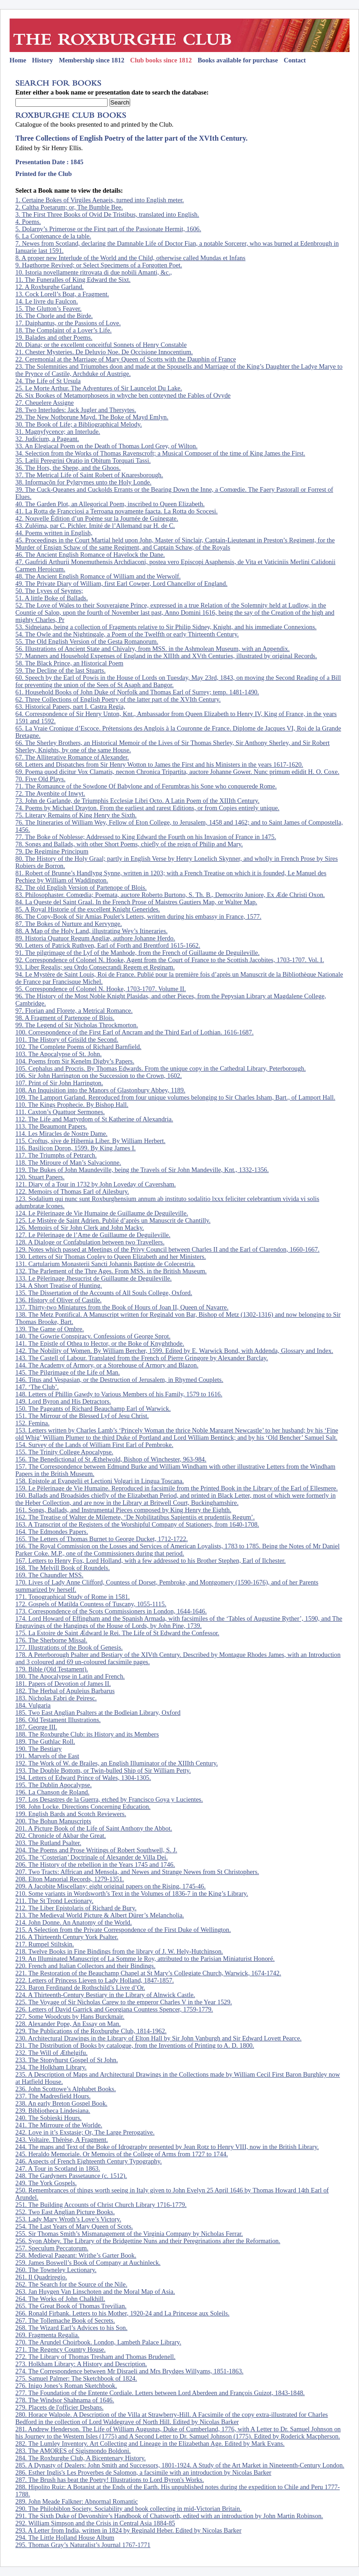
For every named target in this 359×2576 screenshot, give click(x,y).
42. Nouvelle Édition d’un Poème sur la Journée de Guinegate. (96, 518)
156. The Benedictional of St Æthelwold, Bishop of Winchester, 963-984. (110, 1459)
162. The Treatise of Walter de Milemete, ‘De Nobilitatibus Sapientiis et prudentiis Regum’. (135, 1517)
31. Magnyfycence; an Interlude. (57, 431)
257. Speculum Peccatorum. (51, 2248)
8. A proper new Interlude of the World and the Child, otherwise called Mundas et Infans (130, 257)
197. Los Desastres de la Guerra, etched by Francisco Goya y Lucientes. (109, 1799)
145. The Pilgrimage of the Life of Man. (67, 1372)
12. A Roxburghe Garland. (49, 286)
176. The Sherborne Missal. (51, 1640)
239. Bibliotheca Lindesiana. (52, 2110)
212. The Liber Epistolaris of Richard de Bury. (76, 1908)
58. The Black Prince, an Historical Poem (69, 663)
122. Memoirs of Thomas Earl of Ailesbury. (72, 1191)
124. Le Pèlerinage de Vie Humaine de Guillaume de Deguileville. (101, 1213)
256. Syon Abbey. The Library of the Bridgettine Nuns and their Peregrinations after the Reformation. (147, 2240)
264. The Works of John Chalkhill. (60, 2298)
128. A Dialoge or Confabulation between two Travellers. (90, 1242)
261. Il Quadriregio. (41, 2277)
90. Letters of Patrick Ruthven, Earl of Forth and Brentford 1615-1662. (107, 945)
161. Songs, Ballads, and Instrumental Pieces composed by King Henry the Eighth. (123, 1509)
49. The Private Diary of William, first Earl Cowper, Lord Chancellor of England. (121, 583)
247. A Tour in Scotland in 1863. (57, 2168)
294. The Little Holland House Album (64, 2537)
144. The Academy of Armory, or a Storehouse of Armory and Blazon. (106, 1365)
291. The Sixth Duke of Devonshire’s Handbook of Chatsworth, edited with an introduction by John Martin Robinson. (169, 2515)
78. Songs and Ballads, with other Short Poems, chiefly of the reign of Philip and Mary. (129, 844)
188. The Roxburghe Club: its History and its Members (87, 1734)
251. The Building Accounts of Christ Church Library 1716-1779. (101, 2204)
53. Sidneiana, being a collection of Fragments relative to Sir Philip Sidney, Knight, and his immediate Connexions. (165, 627)
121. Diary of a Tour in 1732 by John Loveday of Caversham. (95, 1184)
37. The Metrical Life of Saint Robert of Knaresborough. (89, 475)
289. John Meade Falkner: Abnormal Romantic (76, 2501)
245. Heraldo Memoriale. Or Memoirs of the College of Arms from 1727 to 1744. (121, 2154)
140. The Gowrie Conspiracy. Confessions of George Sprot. (92, 1336)
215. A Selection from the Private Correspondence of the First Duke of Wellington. (123, 1929)
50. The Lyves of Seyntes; (49, 590)
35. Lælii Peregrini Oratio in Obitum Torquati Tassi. (83, 460)
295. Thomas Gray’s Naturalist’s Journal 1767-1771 (83, 2544)
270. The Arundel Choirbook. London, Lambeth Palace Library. (98, 2342)
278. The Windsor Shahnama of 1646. (64, 2400)
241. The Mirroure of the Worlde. (58, 2125)
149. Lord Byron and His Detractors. (63, 1401)
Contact (295, 60)
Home (17, 60)
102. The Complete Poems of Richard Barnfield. (78, 1046)
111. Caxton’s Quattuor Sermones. (60, 1111)
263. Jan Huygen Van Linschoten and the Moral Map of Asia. (95, 2291)
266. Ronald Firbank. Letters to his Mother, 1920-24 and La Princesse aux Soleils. (122, 2313)
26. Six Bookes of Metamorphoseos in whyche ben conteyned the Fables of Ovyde (123, 395)
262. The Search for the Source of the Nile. (71, 2284)
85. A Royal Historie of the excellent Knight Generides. (87, 909)
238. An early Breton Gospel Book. (61, 2103)
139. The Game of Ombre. (49, 1329)
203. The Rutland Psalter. (48, 1842)
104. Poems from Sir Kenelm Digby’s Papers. (74, 1061)
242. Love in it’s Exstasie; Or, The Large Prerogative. (85, 2132)
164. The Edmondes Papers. (51, 1531)
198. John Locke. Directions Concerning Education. (83, 1806)
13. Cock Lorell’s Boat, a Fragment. (62, 294)
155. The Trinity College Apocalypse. (64, 1452)
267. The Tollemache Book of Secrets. (65, 2320)
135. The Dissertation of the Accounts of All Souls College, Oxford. (103, 1292)
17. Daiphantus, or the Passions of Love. (68, 323)
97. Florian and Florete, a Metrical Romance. (73, 1010)
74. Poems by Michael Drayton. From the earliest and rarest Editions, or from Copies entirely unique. (147, 807)
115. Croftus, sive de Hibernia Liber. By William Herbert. (90, 1140)
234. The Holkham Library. (50, 2067)
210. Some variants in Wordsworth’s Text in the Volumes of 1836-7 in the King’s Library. (131, 1893)
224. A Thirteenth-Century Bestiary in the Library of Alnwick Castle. (105, 1994)
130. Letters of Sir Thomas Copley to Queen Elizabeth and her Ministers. (110, 1256)
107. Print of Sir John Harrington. (59, 1082)
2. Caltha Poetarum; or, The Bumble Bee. (69, 207)
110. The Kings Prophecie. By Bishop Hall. (71, 1104)
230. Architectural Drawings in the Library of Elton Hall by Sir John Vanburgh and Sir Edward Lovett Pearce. (158, 2038)
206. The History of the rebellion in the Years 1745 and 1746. (95, 1864)
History (42, 60)
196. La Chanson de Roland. (52, 1792)
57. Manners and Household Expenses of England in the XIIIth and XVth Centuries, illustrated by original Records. (166, 655)
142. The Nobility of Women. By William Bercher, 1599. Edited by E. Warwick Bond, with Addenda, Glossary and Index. (174, 1350)
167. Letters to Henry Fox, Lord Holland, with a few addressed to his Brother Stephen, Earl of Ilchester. (150, 1560)
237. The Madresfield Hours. (52, 2096)
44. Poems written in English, (53, 532)
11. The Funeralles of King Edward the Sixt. (73, 279)
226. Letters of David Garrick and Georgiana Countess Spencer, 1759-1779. (114, 2009)
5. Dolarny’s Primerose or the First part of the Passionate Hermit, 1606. (108, 228)
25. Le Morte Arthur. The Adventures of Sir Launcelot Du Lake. (98, 388)
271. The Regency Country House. (60, 2349)
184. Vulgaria (33, 1705)
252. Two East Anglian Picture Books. (65, 2211)
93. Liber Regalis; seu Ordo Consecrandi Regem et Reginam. (95, 967)
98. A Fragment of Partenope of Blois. (64, 1017)
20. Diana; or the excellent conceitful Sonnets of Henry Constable (101, 344)
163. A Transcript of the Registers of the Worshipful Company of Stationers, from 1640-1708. (137, 1524)
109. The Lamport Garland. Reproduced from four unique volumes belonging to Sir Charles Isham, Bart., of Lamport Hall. (175, 1097)
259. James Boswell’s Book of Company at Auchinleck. (88, 2262)
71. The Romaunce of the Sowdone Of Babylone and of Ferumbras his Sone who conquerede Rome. (146, 786)
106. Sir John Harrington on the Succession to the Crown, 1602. (98, 1075)
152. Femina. (32, 1423)
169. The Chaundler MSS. (49, 1575)
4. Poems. (28, 221)
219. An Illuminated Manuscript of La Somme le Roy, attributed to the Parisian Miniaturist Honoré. (144, 1958)
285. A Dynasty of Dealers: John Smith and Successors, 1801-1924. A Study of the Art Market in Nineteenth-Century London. (179, 2465)
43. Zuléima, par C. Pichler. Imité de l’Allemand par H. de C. (95, 525)
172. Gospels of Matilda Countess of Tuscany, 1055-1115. (90, 1604)
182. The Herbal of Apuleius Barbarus (65, 1690)
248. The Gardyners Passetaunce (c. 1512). (71, 2175)
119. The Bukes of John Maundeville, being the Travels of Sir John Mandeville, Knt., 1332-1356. (142, 1169)
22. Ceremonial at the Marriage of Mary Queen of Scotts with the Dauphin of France (125, 359)
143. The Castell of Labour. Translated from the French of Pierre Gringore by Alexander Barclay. (141, 1358)
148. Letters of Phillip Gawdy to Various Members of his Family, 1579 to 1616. (118, 1394)
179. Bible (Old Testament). (51, 1669)
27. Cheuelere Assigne (44, 402)
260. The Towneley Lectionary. (55, 2269)
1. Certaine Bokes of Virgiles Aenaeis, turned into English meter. (99, 200)
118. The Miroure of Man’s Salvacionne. (68, 1162)
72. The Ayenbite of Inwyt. (50, 793)
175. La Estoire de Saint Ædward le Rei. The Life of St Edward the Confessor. (117, 1633)
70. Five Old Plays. (40, 779)
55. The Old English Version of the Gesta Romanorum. (86, 641)
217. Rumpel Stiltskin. (44, 1944)
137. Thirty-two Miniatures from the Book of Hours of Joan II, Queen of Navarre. (121, 1307)
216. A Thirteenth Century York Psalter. (66, 1936)
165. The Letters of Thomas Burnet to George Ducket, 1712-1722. (101, 1538)
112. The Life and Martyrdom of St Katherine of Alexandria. (94, 1119)
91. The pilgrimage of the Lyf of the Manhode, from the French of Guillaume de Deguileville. (137, 952)
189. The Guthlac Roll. (45, 1741)
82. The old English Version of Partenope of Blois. (80, 887)
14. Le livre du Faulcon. (46, 301)
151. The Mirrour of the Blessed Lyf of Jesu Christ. (82, 1415)
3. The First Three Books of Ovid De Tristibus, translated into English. (107, 214)
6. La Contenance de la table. (53, 236)
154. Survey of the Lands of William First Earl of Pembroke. (94, 1444)
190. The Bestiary (38, 1748)
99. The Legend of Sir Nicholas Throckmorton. (76, 1025)
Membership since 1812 (91, 60)
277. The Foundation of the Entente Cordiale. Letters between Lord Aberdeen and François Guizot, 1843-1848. (160, 2392)
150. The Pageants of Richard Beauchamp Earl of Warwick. (93, 1408)
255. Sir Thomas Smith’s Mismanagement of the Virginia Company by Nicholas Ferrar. (129, 2233)
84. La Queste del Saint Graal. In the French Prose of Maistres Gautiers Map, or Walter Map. (136, 902)
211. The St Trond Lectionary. (54, 1900)
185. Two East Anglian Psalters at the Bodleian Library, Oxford (97, 1712)
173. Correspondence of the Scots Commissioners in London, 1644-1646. (111, 1611)
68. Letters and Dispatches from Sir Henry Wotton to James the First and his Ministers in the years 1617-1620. (159, 764)
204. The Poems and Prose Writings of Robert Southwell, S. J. (96, 1850)
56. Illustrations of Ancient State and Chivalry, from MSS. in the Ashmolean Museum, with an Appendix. (152, 648)
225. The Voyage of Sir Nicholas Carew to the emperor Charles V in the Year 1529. (123, 2002)
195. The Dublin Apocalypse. (53, 1784)
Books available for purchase (238, 60)
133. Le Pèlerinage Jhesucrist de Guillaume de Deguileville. (93, 1278)
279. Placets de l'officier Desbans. (59, 2407)
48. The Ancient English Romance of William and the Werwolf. (98, 576)
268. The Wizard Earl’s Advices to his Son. (71, 2327)
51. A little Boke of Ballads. (51, 598)
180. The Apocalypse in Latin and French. (70, 1676)
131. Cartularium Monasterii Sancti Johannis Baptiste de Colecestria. (105, 1263)
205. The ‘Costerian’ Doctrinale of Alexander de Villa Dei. (91, 1857)
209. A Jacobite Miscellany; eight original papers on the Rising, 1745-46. (110, 1886)
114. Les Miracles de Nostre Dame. (61, 1133)
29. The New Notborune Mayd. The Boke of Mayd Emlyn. (91, 417)
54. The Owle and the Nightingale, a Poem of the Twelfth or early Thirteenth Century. (127, 634)
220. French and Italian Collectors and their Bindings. (85, 1965)
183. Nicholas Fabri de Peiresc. (56, 1698)
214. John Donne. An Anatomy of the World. (73, 1922)
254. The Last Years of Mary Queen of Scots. (74, 2226)
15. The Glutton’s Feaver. (48, 308)
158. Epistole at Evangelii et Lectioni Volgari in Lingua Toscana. (99, 1481)
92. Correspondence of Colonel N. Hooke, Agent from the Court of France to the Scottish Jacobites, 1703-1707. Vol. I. (169, 959)
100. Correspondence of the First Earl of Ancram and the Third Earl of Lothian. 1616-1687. (134, 1032)
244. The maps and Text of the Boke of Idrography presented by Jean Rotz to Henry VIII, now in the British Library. (167, 2146)
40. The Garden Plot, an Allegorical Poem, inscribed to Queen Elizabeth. (110, 504)
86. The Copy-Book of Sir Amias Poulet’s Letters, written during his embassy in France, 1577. (138, 916)
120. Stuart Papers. (40, 1177)
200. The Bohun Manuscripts (53, 1821)
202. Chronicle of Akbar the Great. (60, 1835)
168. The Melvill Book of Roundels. (62, 1567)
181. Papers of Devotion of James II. (63, 1683)
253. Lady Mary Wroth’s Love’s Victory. (68, 2219)
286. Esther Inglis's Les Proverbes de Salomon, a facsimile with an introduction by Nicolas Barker (143, 2472)
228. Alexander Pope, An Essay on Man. (68, 2023)
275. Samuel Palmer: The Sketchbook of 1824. (76, 2378)
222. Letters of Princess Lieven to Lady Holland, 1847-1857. (94, 1980)
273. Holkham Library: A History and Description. (81, 2363)
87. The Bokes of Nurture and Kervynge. (68, 923)
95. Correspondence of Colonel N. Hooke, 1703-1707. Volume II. (100, 988)
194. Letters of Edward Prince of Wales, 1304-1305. (83, 1777)
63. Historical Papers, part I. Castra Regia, (70, 706)
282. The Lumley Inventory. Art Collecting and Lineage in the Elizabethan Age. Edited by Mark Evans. (149, 2443)
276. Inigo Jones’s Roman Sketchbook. (66, 2385)
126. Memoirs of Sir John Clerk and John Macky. (79, 1227)
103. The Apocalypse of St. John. (58, 1054)
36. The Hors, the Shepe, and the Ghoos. (68, 467)
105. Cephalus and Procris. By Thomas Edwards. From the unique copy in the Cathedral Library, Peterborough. (160, 1068)
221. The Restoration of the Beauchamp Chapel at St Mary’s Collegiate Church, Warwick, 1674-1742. (148, 1973)
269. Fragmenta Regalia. (47, 2335)
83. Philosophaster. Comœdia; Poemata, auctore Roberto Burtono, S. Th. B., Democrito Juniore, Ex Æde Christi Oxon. (170, 894)
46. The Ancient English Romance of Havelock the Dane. (90, 554)
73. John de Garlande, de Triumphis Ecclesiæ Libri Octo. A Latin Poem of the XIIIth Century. (137, 800)
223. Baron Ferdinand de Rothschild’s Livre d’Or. (80, 1987)
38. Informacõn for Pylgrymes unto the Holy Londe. (83, 482)
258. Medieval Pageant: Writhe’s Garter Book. (75, 2255)
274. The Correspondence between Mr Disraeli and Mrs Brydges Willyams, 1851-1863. (129, 2371)
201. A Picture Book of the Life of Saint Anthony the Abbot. (93, 1828)
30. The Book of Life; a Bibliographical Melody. (78, 424)
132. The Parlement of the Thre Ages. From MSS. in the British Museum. (111, 1271)
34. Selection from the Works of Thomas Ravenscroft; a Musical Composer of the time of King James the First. (160, 453)
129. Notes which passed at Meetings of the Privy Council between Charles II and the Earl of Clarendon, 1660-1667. (167, 1249)
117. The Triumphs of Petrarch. (56, 1155)
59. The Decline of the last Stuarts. (60, 670)
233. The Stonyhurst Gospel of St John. (66, 2060)
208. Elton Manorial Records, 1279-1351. (69, 1879)
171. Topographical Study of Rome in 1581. (72, 1596)
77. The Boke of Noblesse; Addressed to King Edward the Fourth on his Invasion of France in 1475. (145, 836)
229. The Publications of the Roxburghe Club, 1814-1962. (90, 2031)
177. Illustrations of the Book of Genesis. (69, 1647)
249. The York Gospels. (46, 2183)
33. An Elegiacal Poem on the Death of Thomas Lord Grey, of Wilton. (106, 446)
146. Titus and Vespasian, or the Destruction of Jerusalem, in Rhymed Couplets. (119, 1379)
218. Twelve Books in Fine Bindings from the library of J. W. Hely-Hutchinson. (119, 1951)
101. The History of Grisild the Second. (66, 1039)
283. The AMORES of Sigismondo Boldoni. (73, 2450)
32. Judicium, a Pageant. (47, 438)
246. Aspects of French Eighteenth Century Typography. (88, 2161)
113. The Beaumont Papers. (51, 1126)
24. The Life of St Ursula (47, 380)
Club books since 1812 (161, 60)
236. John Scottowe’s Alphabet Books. (65, 2088)
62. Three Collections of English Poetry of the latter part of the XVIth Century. (118, 699)
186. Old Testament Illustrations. (58, 1719)
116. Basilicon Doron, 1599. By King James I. (75, 1148)
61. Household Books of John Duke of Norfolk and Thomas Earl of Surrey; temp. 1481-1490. (137, 692)
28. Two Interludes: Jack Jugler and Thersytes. (75, 409)
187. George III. (36, 1727)
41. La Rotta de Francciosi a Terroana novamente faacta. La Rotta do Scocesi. (116, 511)
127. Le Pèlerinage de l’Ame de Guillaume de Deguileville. (92, 1234)
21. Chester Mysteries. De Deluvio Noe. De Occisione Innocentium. (104, 352)
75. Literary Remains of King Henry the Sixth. (76, 815)
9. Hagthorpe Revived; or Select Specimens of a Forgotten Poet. (98, 265)
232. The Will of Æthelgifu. (51, 2052)
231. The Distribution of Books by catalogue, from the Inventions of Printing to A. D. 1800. (134, 2045)
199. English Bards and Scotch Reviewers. (70, 1813)
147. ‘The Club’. (37, 1386)
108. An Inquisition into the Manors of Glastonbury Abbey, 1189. (100, 1090)
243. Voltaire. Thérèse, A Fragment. (61, 2139)
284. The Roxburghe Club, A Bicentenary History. (80, 2458)
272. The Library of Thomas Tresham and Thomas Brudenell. (95, 2356)
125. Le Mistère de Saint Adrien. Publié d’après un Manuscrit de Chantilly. (113, 1220)
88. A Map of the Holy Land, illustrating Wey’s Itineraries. (91, 931)
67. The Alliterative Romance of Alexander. (72, 757)
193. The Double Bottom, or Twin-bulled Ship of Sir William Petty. (103, 1770)
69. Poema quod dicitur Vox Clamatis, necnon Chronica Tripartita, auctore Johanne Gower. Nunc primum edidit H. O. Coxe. (177, 771)
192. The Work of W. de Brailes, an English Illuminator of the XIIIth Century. (116, 1763)
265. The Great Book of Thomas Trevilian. (71, 2306)
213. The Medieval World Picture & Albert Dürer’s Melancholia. (99, 1915)
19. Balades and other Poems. (53, 337)
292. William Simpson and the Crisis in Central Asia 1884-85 (95, 2523)
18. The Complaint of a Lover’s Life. (63, 330)
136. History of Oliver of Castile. (58, 1300)
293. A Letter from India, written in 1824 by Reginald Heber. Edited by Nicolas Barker (128, 2530)
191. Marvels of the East (47, 1756)
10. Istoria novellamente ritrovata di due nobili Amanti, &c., (93, 272)
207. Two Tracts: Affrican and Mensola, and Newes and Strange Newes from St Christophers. (137, 1871)
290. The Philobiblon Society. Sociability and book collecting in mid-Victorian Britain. (128, 2508)
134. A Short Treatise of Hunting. (58, 1285)
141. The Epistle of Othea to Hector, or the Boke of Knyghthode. (99, 1343)
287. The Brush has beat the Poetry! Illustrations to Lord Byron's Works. (109, 2479)
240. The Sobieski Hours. (48, 2117)
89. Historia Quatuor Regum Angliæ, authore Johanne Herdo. (95, 938)
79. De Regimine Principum (51, 851)
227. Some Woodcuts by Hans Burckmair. (69, 2016)
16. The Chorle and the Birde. (54, 315)
